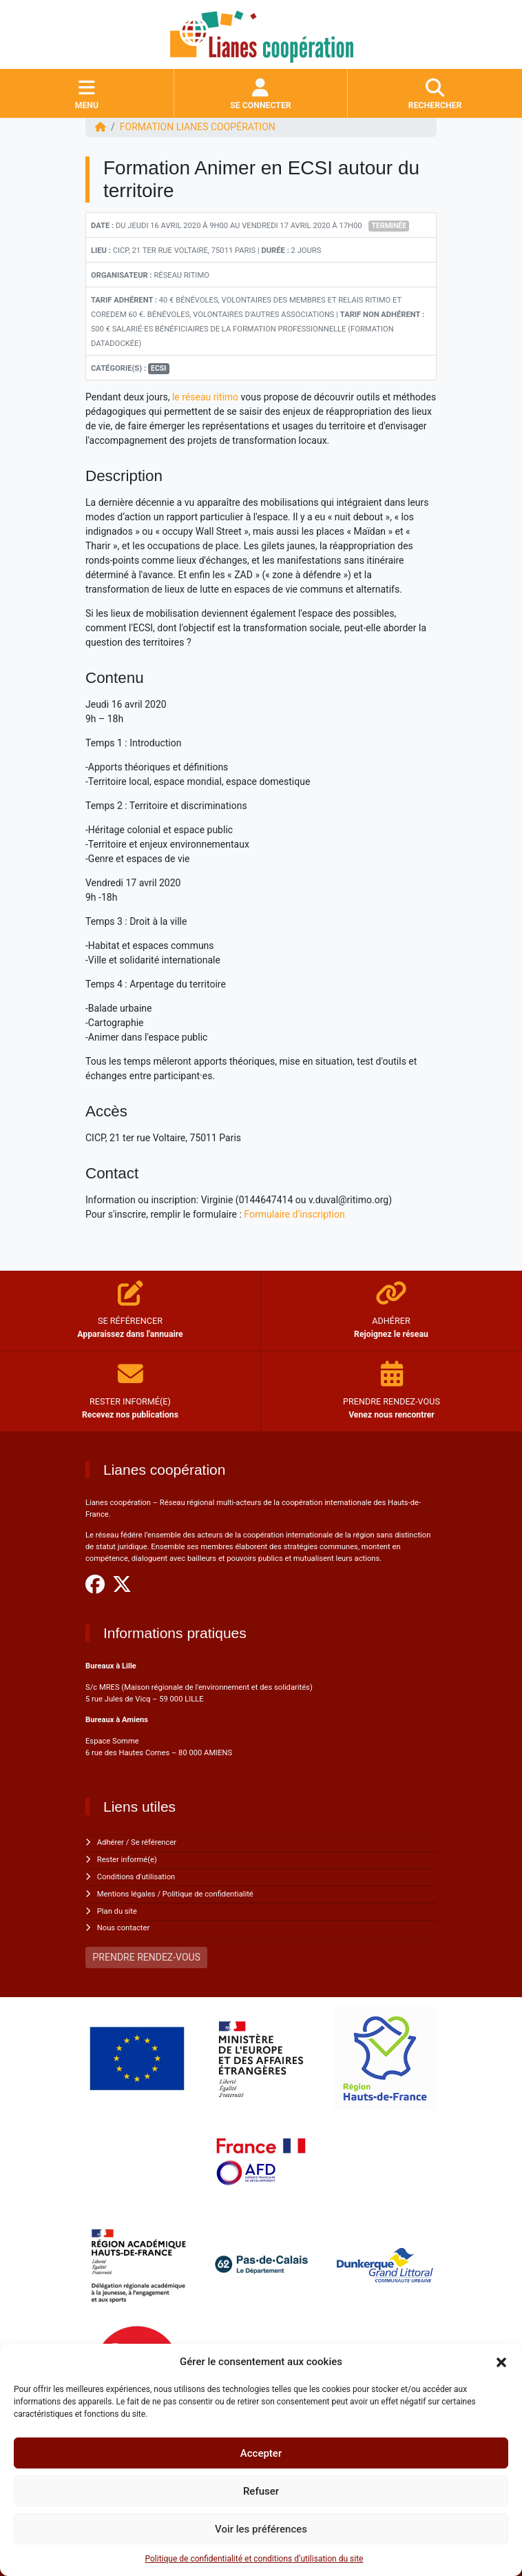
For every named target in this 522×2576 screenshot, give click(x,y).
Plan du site (117, 1911)
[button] (501, 2362)
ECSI (158, 368)
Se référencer (153, 1842)
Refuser (261, 2491)
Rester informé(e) (127, 1859)
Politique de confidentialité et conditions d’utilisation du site (254, 2559)
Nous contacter (123, 1927)
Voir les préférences (261, 2529)
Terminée (389, 225)
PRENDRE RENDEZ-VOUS (146, 1957)
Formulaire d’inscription (294, 1214)
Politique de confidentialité (208, 1894)
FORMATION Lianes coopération (197, 126)
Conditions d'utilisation (136, 1876)
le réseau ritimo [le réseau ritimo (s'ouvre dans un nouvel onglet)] (205, 396)
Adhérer (110, 1842)
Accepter (261, 2453)
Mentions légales (126, 1894)
